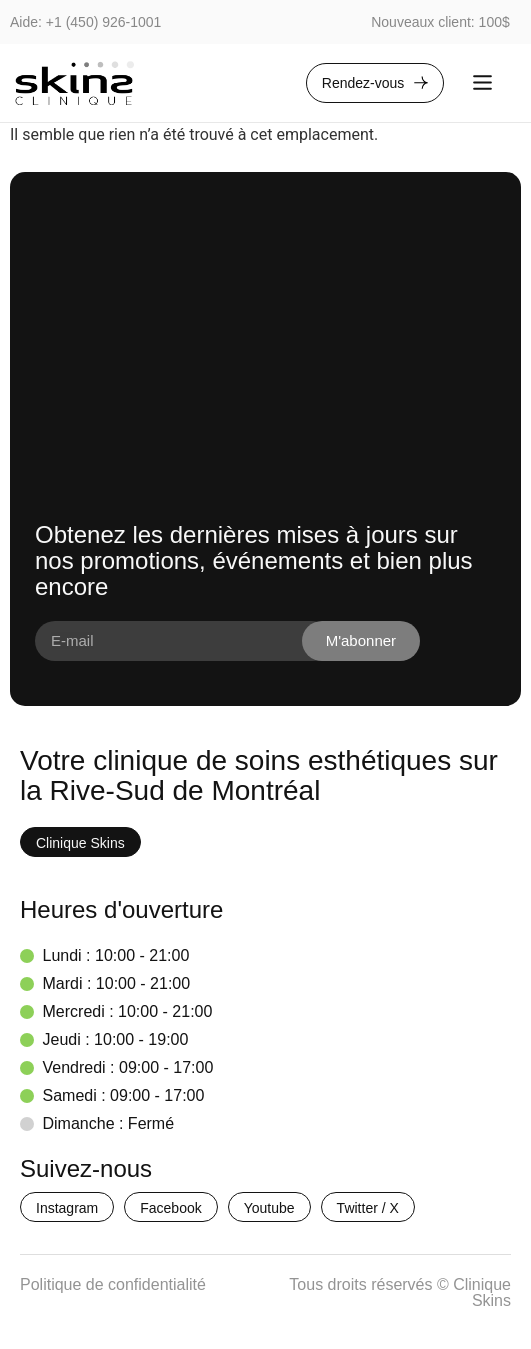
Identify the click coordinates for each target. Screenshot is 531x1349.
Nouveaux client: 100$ (440, 22)
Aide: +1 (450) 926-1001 (85, 22)
